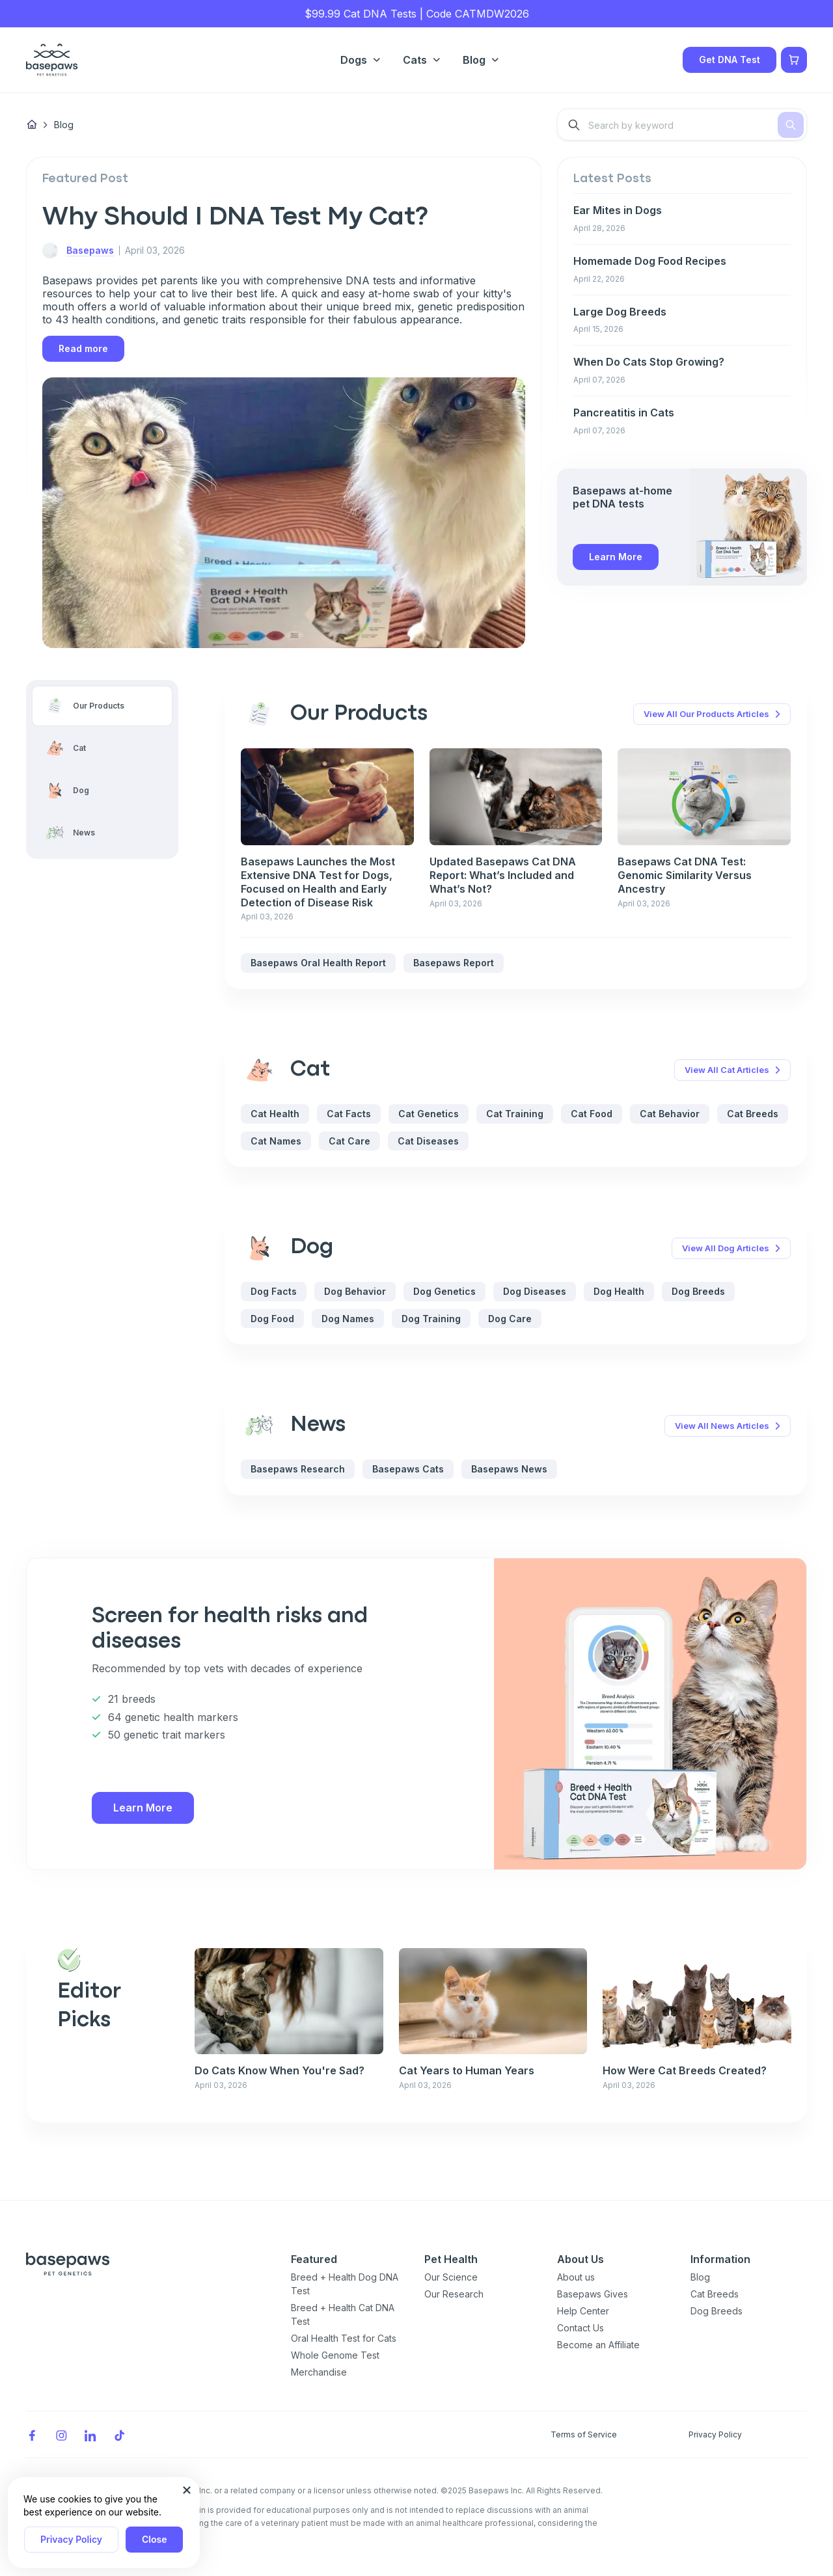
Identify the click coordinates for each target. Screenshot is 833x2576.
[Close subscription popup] (187, 2490)
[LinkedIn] (90, 2434)
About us (576, 2277)
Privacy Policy (71, 2539)
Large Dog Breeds (619, 311)
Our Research (454, 2293)
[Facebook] (32, 2434)
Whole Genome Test (335, 2355)
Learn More (615, 556)
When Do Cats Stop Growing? (648, 361)
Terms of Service (584, 2434)
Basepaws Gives (592, 2293)
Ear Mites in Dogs (617, 210)
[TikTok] (120, 2434)
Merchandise (319, 2372)
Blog (700, 2277)
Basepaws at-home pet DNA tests (622, 497)
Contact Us (580, 2327)
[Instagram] (61, 2434)
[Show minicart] (794, 60)
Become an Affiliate (598, 2344)
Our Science (451, 2277)
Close (154, 2539)
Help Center (583, 2310)
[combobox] (682, 125)
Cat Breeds (714, 2293)
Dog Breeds (716, 2310)
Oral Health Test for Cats (343, 2338)
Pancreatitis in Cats (623, 412)
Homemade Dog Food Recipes (649, 260)
